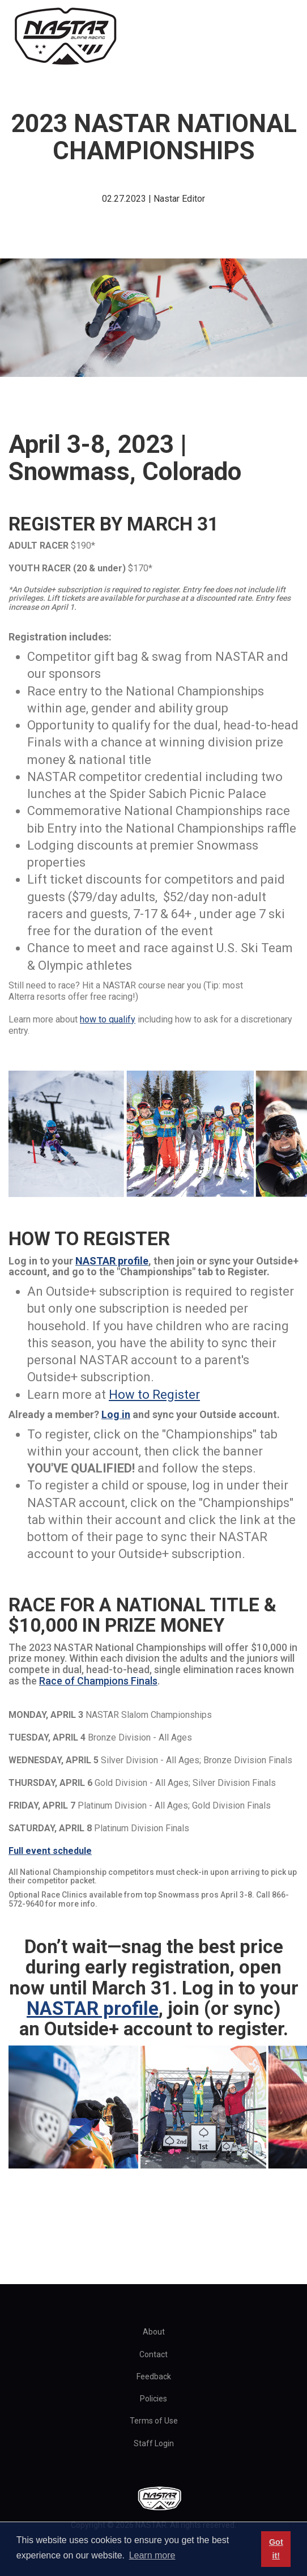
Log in (115, 1414)
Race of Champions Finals (98, 1681)
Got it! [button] (276, 2548)
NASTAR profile (111, 1261)
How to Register (154, 1394)
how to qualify (107, 1019)
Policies (153, 2398)
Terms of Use (154, 2420)
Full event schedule (50, 1850)
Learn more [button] (152, 2555)
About (154, 2331)
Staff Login (154, 2443)
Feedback (154, 2376)
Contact (153, 2354)
